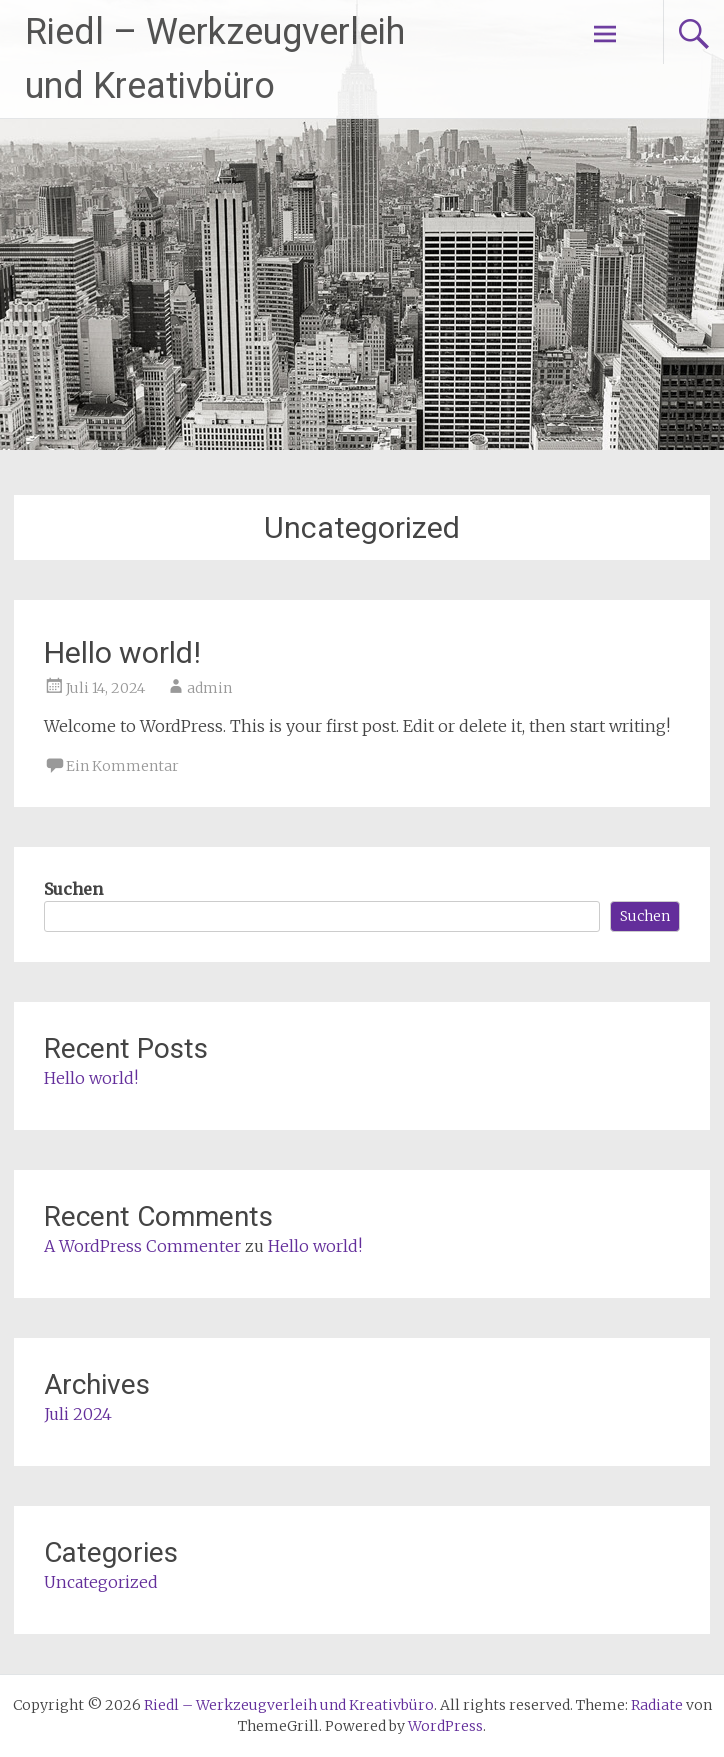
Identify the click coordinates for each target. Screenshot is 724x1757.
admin (209, 688)
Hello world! (122, 652)
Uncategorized (101, 1582)
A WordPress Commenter (142, 1246)
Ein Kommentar (122, 766)
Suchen (73, 889)
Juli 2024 (78, 1414)
